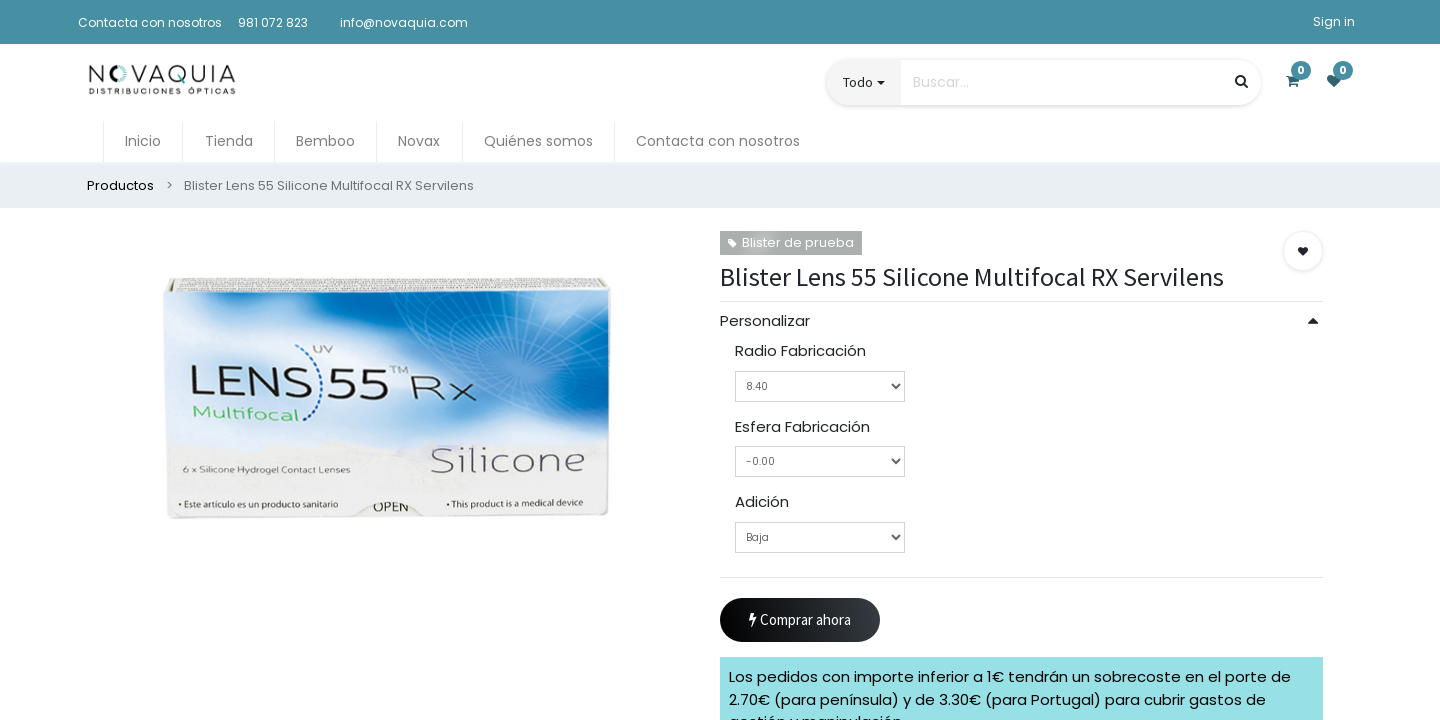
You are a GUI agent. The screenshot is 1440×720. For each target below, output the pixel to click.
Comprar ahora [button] (800, 620)
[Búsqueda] (1241, 81)
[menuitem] (143, 141)
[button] (1303, 251)
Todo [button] (858, 82)
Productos (120, 185)
